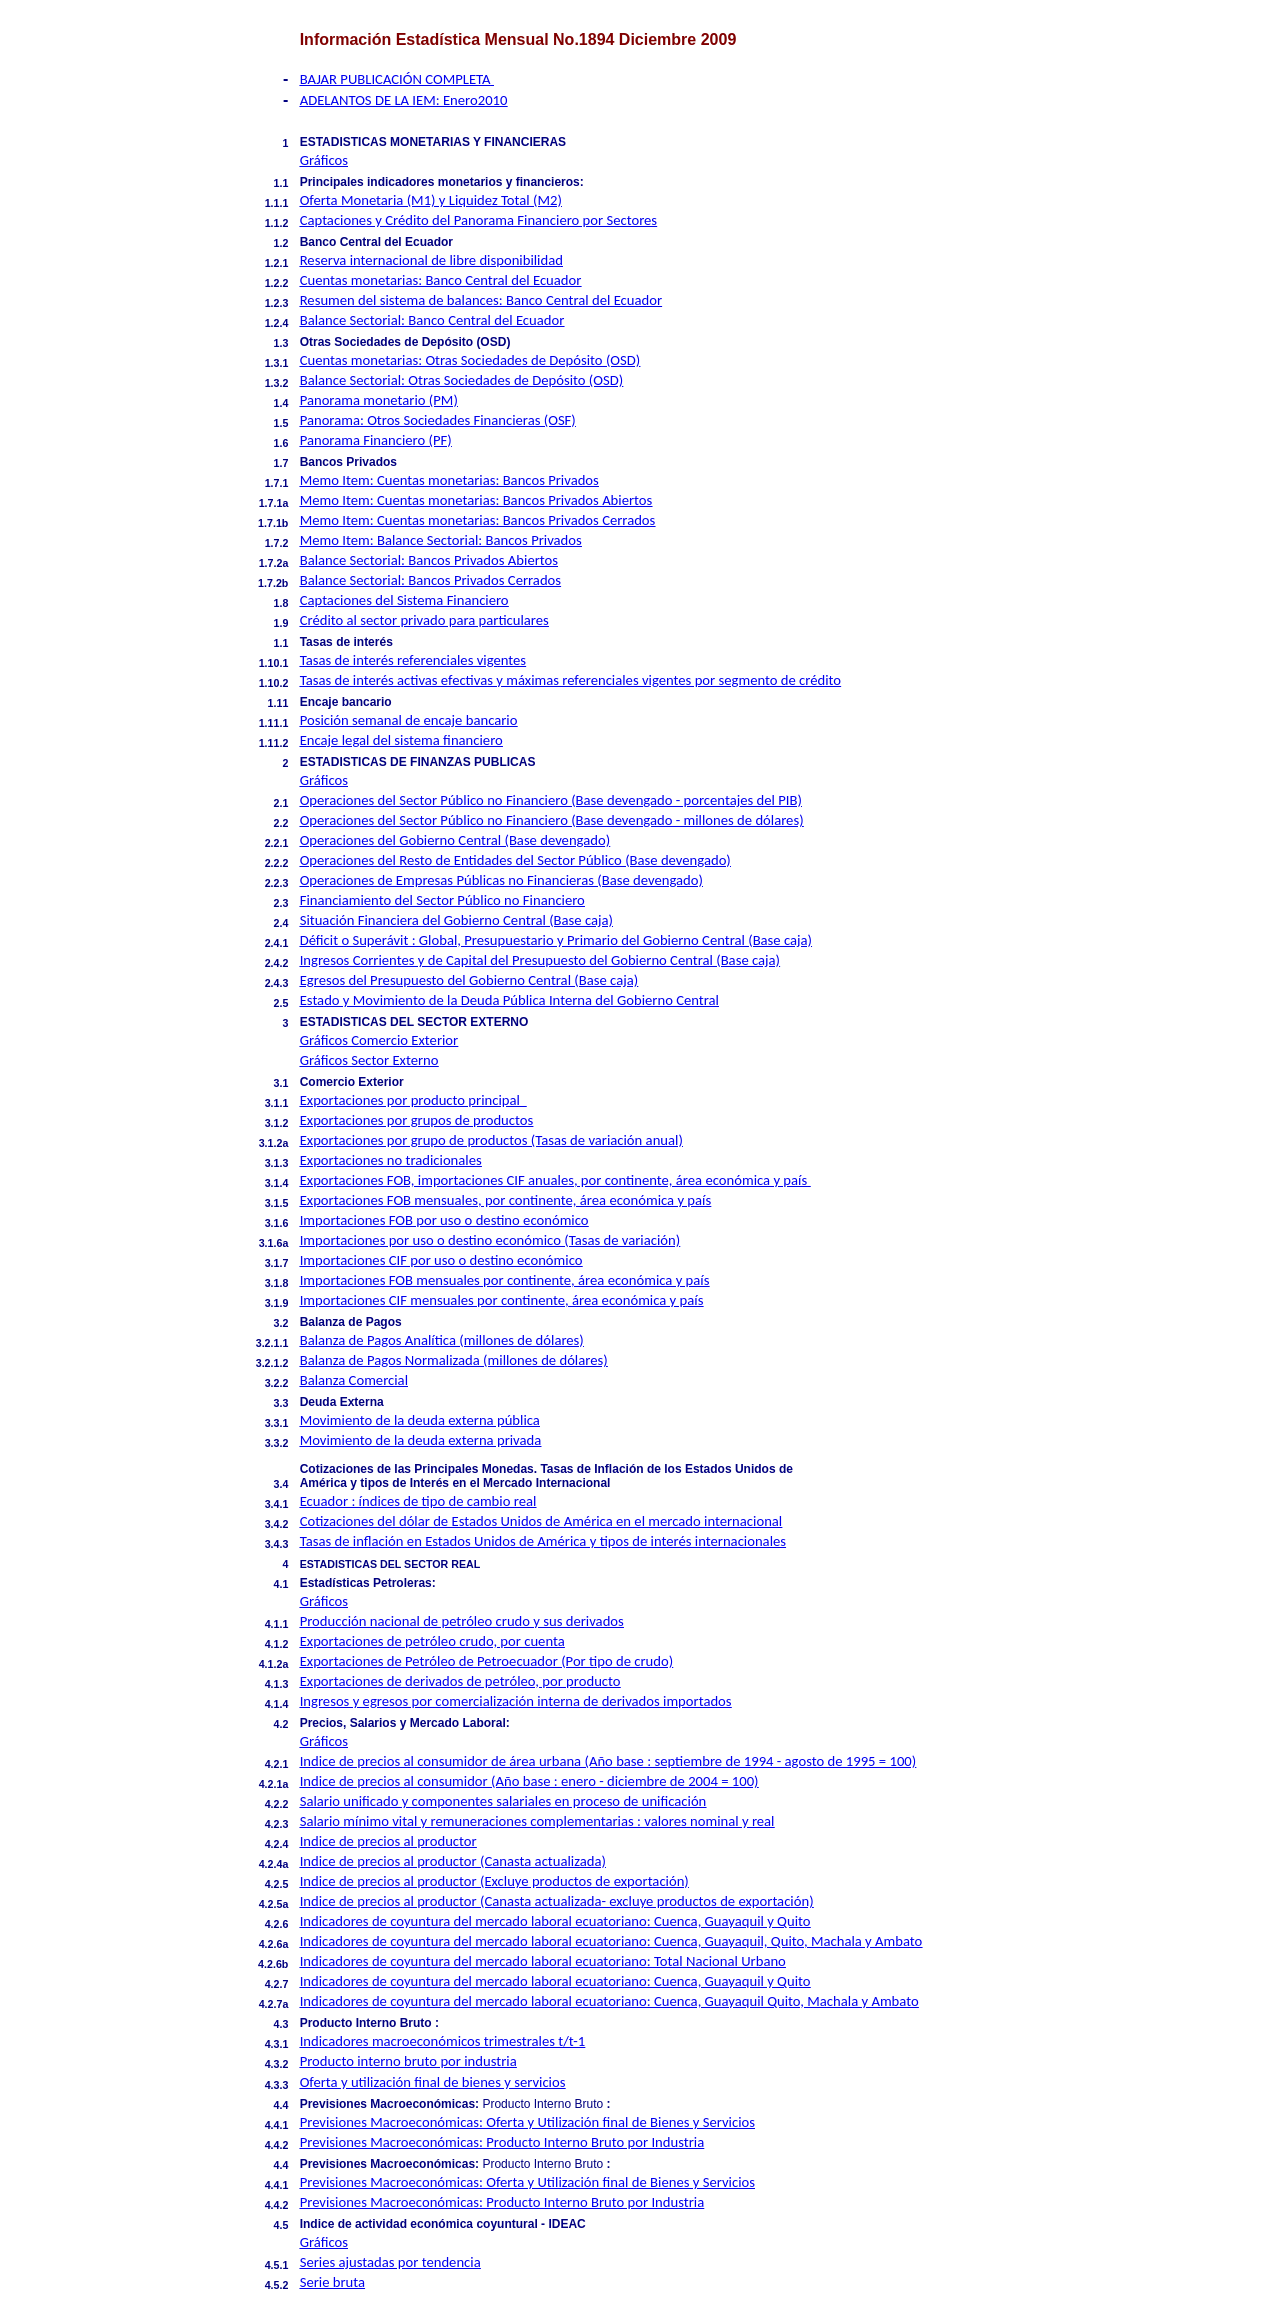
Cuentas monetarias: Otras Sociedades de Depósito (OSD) (470, 360)
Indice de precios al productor (388, 1841)
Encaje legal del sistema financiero (401, 740)
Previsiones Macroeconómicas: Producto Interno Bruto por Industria (502, 2142)
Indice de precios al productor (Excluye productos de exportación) (494, 1881)
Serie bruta (332, 2282)
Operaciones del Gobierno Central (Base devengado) (455, 840)
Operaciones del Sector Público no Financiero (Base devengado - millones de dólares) (552, 820)
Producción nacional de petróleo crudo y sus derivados (462, 1621)
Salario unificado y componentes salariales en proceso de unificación (503, 1801)
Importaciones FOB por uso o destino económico (444, 1220)
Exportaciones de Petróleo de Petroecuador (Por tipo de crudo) (486, 1661)
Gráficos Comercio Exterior (379, 1040)
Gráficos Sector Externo (369, 1060)
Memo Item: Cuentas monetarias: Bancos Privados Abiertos (476, 500)
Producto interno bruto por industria (408, 2061)
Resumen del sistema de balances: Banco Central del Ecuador (481, 300)
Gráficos (324, 160)
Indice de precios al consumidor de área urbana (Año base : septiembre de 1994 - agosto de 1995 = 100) (608, 1761)
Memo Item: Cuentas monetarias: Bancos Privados (449, 480)
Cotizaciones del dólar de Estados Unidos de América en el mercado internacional (541, 1521)
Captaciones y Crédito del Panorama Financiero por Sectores (478, 220)
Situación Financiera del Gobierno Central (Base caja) (456, 920)
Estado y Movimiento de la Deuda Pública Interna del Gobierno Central (509, 1000)
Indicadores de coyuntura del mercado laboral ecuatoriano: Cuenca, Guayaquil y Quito (555, 1921)
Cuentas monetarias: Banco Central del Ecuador (441, 280)
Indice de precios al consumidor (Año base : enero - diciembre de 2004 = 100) (529, 1781)
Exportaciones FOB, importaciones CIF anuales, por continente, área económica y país (555, 1180)
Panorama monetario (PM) (379, 400)
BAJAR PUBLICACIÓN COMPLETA (397, 79)
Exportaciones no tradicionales (391, 1160)
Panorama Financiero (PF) (376, 440)
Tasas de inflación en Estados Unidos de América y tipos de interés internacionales (543, 1541)
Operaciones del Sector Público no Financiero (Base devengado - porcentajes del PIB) (551, 800)
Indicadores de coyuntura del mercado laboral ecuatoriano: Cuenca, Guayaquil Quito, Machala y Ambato (609, 2001)
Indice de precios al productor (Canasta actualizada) (453, 1861)
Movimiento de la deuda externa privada (421, 1440)
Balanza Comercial (354, 1380)
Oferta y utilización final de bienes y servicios (433, 2082)
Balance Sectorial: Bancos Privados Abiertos (429, 560)
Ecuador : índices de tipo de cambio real (418, 1501)
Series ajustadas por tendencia (390, 2262)
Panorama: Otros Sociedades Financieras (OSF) (438, 420)
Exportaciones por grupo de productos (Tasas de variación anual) (491, 1140)
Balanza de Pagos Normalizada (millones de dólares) (454, 1360)
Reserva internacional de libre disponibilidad (431, 260)
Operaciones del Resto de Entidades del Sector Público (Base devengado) (515, 860)
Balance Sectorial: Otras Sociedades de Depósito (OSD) (462, 380)
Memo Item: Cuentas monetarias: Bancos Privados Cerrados (478, 520)
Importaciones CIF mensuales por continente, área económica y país (502, 1300)
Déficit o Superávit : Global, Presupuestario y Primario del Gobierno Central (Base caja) (556, 940)
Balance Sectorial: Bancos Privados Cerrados (430, 580)
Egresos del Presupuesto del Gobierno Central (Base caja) (469, 980)
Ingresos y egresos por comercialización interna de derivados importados (516, 1701)
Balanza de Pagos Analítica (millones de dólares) (442, 1340)
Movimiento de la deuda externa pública (420, 1420)
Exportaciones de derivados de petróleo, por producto (460, 1681)
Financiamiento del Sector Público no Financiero (442, 900)
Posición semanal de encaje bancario (409, 720)
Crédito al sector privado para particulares (424, 620)
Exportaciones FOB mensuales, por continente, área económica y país (506, 1200)
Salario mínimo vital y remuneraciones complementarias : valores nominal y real (537, 1821)
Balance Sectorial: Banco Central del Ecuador (432, 320)
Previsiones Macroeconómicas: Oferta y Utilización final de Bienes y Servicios (527, 2122)
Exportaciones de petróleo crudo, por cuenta (432, 1641)
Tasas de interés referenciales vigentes (413, 660)
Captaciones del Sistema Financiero (404, 600)
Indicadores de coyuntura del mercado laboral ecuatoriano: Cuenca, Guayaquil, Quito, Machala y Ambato (611, 1941)
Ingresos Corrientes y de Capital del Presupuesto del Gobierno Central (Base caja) (540, 960)
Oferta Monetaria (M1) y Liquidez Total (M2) (431, 200)
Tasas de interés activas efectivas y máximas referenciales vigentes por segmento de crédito (570, 680)
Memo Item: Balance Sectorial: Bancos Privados (441, 540)
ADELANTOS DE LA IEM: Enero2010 (404, 100)
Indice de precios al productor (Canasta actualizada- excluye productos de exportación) (557, 1901)
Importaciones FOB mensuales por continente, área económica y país (505, 1280)
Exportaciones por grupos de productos (417, 1120)
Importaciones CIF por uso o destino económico (441, 1260)
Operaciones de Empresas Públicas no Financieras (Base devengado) (501, 880)
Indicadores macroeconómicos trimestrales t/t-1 (443, 2041)
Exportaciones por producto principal (413, 1100)
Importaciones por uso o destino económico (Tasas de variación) (490, 1240)
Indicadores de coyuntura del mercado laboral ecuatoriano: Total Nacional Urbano (543, 1961)
